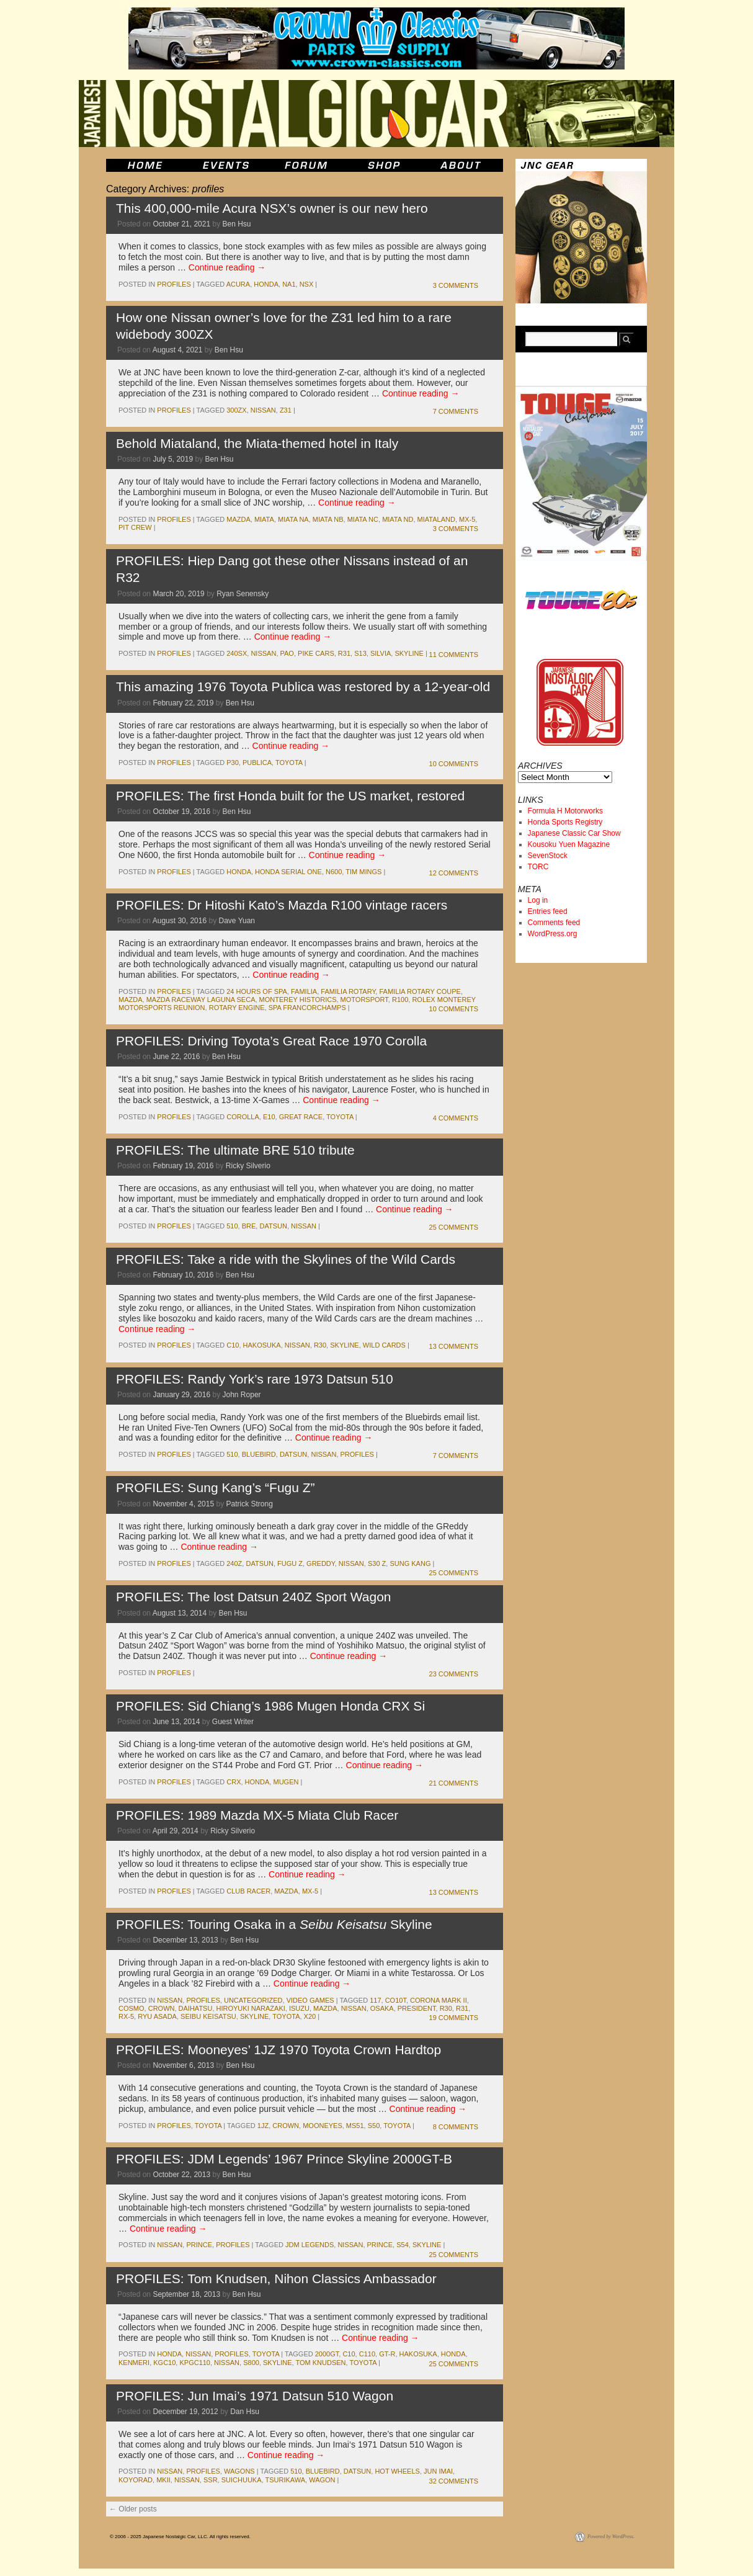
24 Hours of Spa (256, 991)
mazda (238, 519)
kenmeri (133, 2362)
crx (233, 1782)
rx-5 (126, 2016)
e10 (269, 1116)
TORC (538, 866)
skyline (408, 653)
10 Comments (453, 763)
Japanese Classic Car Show (574, 833)
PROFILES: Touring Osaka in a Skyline (274, 1924)
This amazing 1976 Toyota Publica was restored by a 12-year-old (303, 686)
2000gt (327, 2354)
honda (266, 284)
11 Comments (453, 654)
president (417, 2008)
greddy (320, 1563)
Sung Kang (410, 1563)
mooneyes (322, 2125)
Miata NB (328, 519)
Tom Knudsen (320, 2362)
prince (199, 2244)
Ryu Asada (157, 2016)
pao (287, 653)
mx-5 (467, 519)
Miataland (436, 519)
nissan (263, 410)
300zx (236, 410)
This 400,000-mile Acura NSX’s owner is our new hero (272, 208)
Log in (538, 900)
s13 (360, 653)
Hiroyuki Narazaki (250, 2008)
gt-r (387, 2354)
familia (304, 991)
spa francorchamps (307, 1007)
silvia (380, 653)
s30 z (377, 1563)
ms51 (355, 2125)
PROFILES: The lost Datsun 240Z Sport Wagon (253, 1597)
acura (238, 284)
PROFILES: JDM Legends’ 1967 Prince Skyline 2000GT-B (284, 2159)
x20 (310, 2016)
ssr (210, 2480)
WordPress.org (552, 933)
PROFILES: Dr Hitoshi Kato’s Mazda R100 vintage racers (281, 905)
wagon (322, 2480)
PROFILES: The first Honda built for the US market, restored (290, 796)
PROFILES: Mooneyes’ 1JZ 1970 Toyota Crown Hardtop (278, 2049)
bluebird (259, 1454)
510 (232, 1226)
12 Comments (453, 873)
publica (257, 762)
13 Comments (453, 1346)
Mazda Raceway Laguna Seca (201, 999)
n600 (334, 871)
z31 (286, 410)
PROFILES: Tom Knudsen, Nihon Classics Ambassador (276, 2278)
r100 (400, 999)
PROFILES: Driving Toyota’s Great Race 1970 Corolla (271, 1041)
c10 (232, 1345)
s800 (251, 2362)
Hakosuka (262, 1345)
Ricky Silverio (248, 1165)
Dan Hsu (244, 2411)
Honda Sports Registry (565, 822)
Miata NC (362, 519)
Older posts (133, 2509)
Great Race (301, 1116)
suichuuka (241, 2480)
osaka (382, 2008)
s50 (374, 2125)
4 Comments (455, 1118)
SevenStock (548, 855)
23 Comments (453, 1674)
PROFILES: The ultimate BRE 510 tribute (235, 1150)
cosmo (131, 2008)
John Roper (242, 1394)
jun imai (438, 2471)
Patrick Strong (249, 1504)
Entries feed (548, 911)
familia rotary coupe (419, 991)
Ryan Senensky (242, 593)
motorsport (364, 999)
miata (264, 519)
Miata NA (293, 519)
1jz (263, 2125)
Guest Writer (233, 1721)
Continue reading (227, 267)
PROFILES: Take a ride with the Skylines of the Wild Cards (285, 1259)
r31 (344, 653)
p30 (232, 762)
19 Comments (453, 2017)
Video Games (310, 2000)
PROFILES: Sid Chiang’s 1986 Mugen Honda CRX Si (270, 1706)
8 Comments (455, 2127)
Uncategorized (253, 2000)
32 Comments (453, 2481)
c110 (367, 2354)
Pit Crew (135, 527)
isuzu (299, 2008)
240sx (236, 653)
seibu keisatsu (208, 2016)
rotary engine (237, 1007)
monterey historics (298, 999)
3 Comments (455, 285)
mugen (285, 1782)
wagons (239, 2471)
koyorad (135, 2480)
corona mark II (438, 2000)
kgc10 (164, 2362)
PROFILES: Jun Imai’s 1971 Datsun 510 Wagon (254, 2396)
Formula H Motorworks (565, 811)
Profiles (357, 1454)
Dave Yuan (237, 920)
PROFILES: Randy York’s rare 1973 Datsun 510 (254, 1379)
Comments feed (554, 922)
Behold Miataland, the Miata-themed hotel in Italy (257, 443)
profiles (173, 284)
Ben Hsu (237, 224)
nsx (307, 284)
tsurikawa (285, 2480)
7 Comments (455, 411)
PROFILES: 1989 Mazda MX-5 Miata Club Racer (257, 1815)
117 (375, 2000)
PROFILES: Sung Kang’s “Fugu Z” (215, 1487)
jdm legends (309, 2244)
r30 (320, 1345)
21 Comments (453, 1783)
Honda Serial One (288, 871)
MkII (163, 2480)
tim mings (363, 871)
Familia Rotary (348, 991)
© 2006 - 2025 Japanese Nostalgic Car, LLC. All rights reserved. (180, 2536)
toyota (289, 762)
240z (234, 1563)
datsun (273, 1226)
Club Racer (248, 1891)
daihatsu (196, 2008)
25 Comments (453, 1227)
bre (249, 1226)
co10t (395, 2000)
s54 (402, 2244)
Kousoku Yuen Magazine (569, 844)
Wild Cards (384, 1345)
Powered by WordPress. (611, 2536)
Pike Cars (316, 653)
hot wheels (397, 2471)
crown (161, 2008)
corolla (242, 1116)
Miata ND (397, 519)
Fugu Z (290, 1563)
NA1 (288, 284)
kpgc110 (194, 2362)
